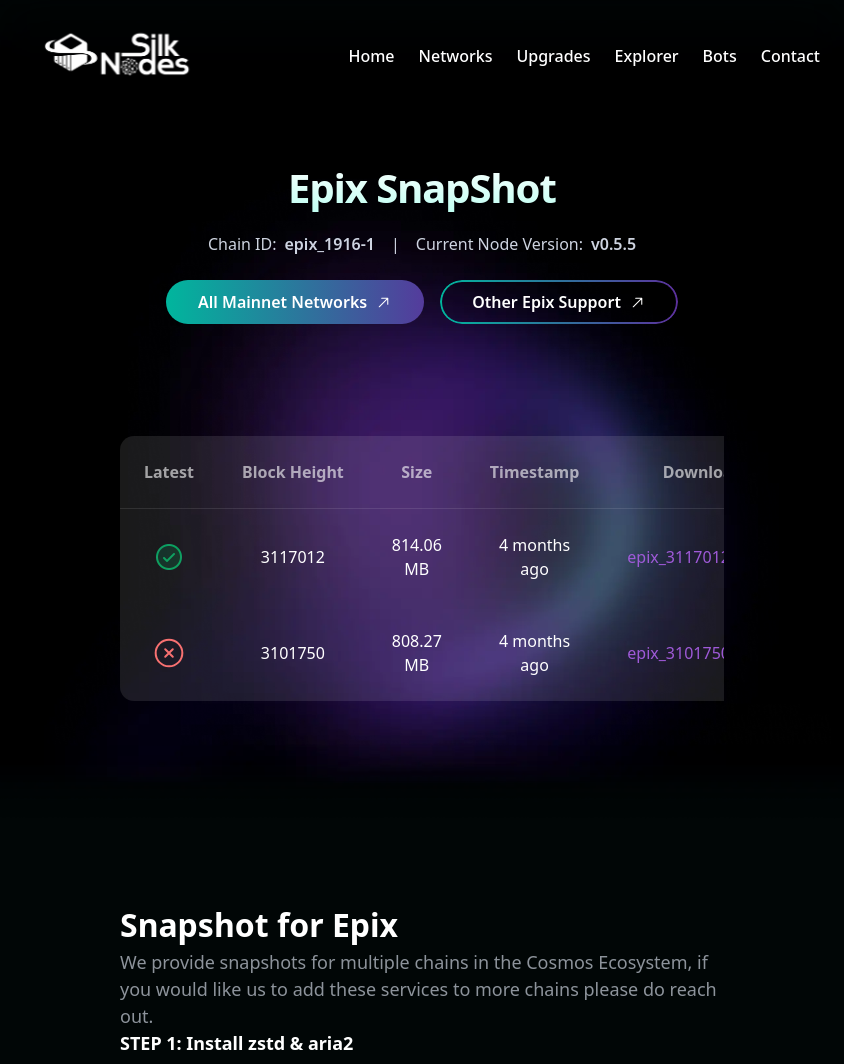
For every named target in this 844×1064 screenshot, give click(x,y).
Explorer (647, 56)
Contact (790, 56)
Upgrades (553, 56)
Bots (720, 56)
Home (371, 56)
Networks (456, 56)
